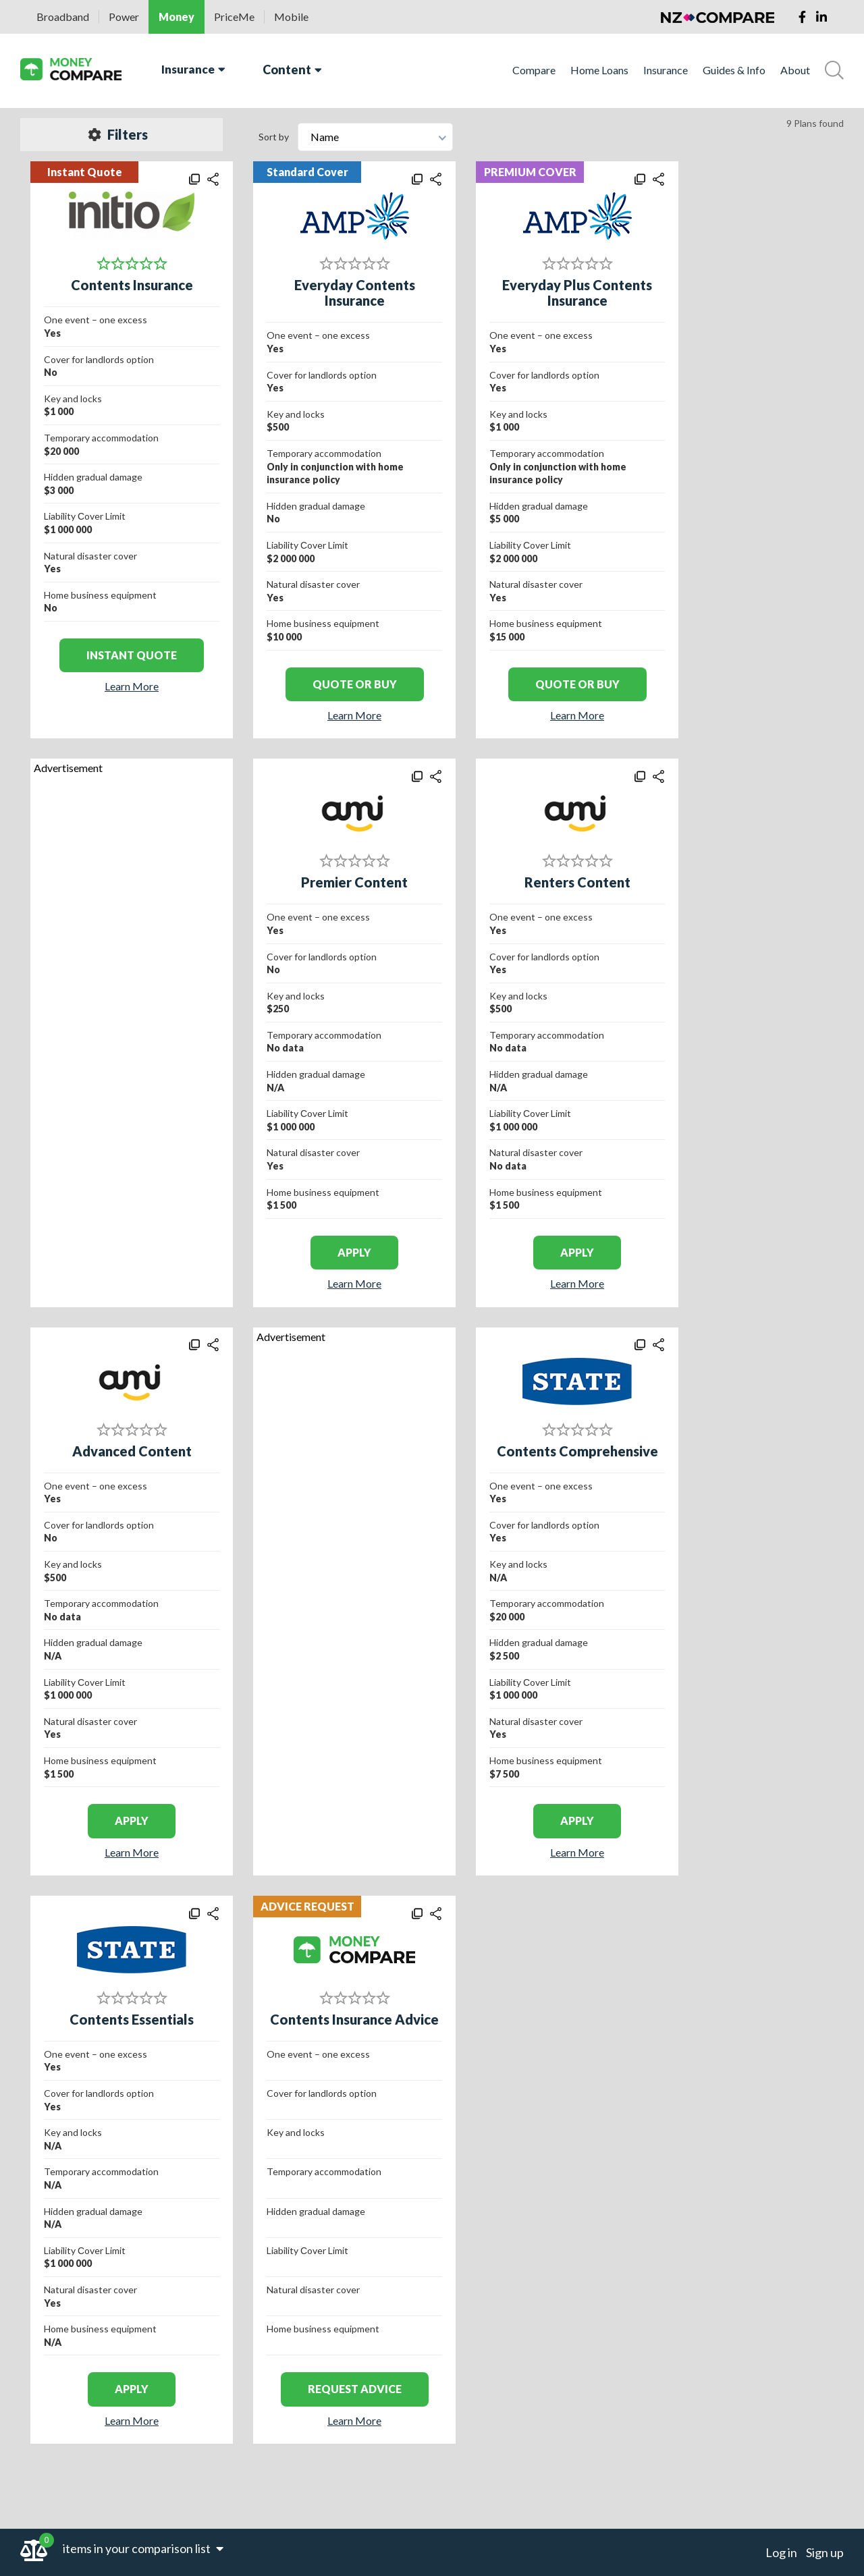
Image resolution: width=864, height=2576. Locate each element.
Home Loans (599, 70)
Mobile (291, 16)
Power (124, 16)
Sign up (825, 2552)
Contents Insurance (132, 285)
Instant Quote (131, 655)
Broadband (62, 16)
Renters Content (577, 882)
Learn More (132, 686)
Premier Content (354, 882)
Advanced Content (132, 1451)
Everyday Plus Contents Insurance (577, 292)
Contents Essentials (132, 2019)
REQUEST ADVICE (355, 2388)
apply (354, 1252)
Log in (781, 2552)
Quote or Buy (355, 684)
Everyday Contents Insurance (354, 292)
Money (176, 16)
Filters (118, 134)
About (795, 70)
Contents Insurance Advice (354, 2019)
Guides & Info (734, 70)
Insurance (193, 69)
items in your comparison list (143, 2548)
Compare (534, 70)
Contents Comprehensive (577, 1451)
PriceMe (234, 16)
